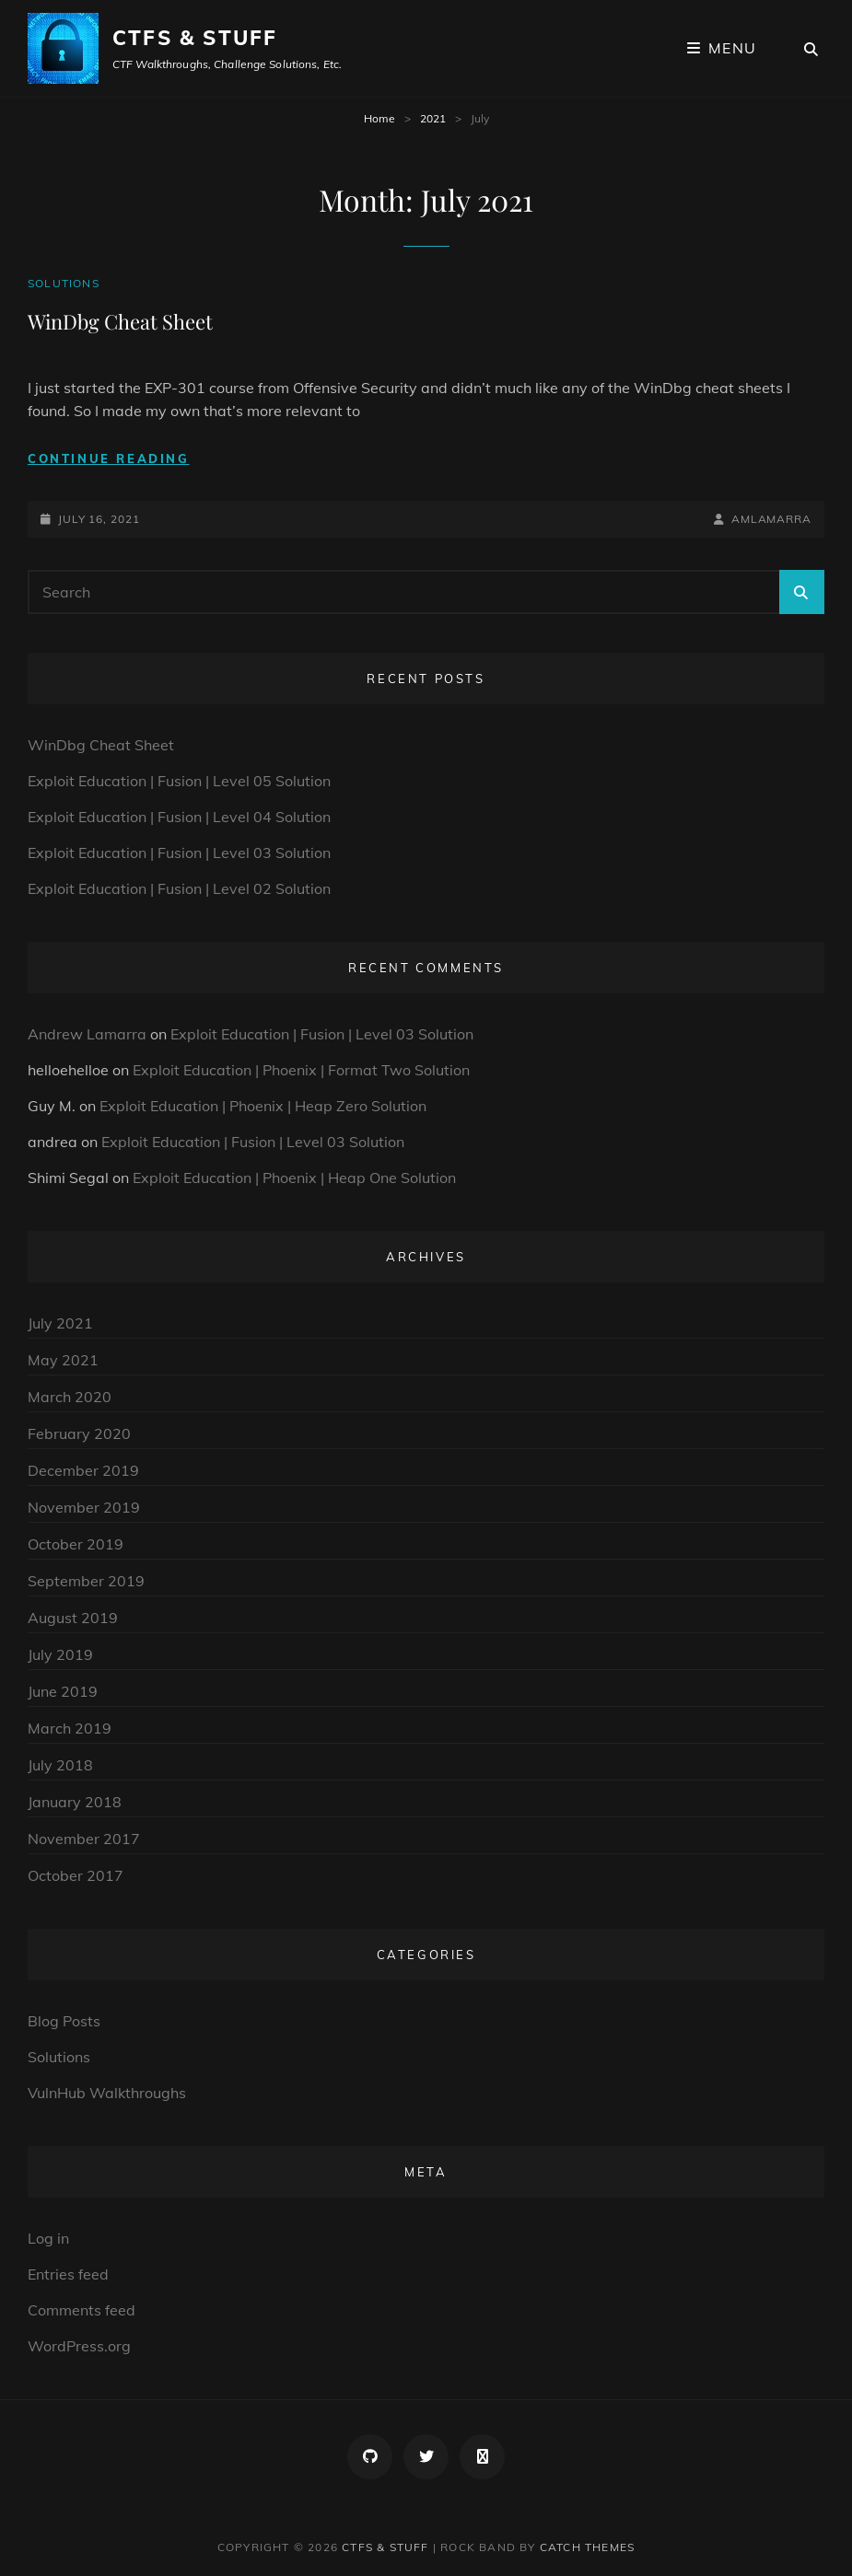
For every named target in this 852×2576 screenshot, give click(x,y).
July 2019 (60, 1654)
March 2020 (69, 1396)
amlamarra (771, 519)
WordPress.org (79, 2346)
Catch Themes (587, 2547)
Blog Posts (64, 2021)
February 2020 (79, 1433)
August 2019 (73, 1617)
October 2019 (75, 1544)
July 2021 (60, 1323)
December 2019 (83, 1470)
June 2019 (63, 1691)
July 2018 (60, 1765)
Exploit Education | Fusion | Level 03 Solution (179, 852)
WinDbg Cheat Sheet (120, 321)
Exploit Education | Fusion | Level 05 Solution (179, 781)
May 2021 (63, 1360)
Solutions (63, 283)
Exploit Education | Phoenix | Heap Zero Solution (262, 1106)
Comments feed (81, 2310)
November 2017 (84, 1838)
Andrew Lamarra (87, 1034)
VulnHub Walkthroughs (107, 2092)
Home (379, 118)
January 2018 (75, 1802)
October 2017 (75, 1875)
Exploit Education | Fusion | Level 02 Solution (179, 888)
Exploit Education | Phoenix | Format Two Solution (301, 1070)
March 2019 (69, 1728)
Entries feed (68, 2274)
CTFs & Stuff (194, 38)
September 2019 (86, 1581)
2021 (433, 118)
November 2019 (84, 1507)
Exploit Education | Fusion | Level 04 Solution (179, 816)
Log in (48, 2238)
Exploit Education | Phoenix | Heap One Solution (294, 1177)
